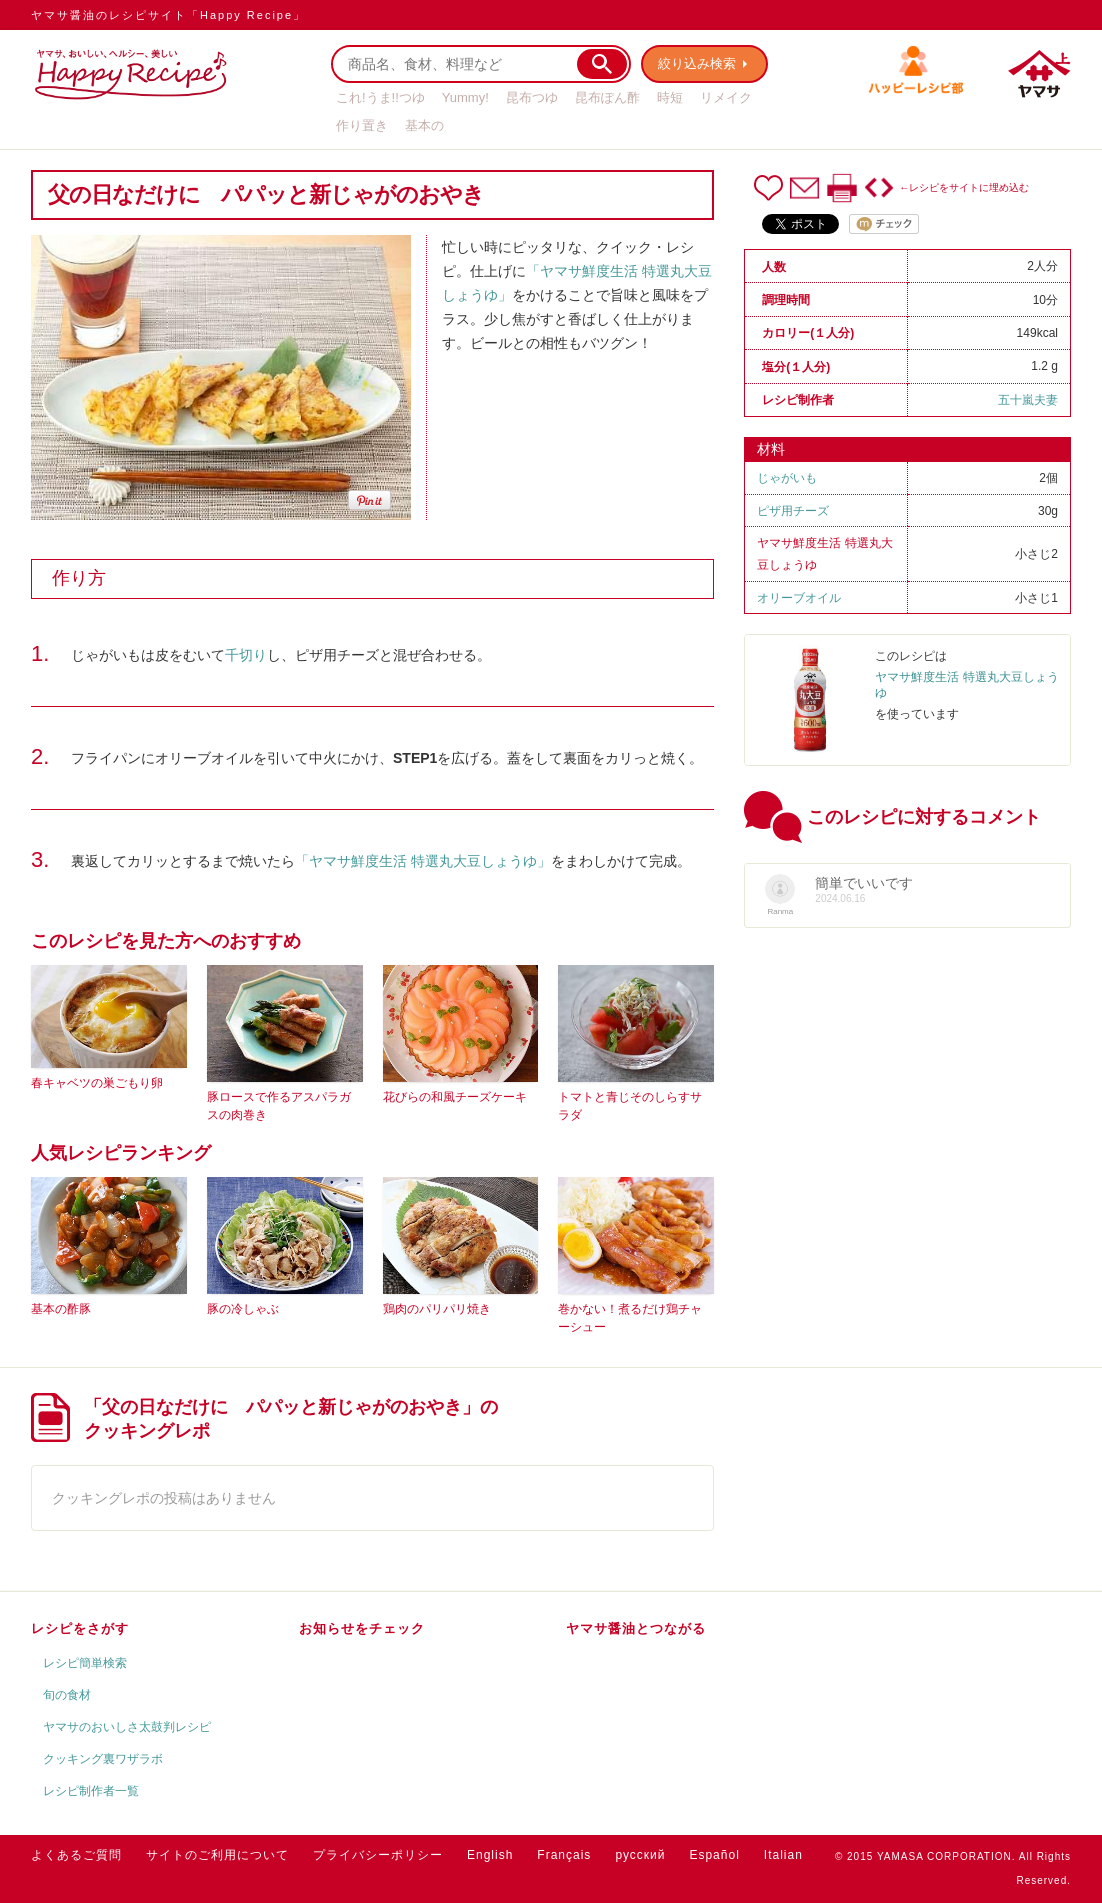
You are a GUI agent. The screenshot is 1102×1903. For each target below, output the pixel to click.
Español (714, 1855)
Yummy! (465, 97)
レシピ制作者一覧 (91, 1791)
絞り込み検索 (697, 63)
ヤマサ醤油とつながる (636, 1628)
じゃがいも (787, 478)
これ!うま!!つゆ (380, 97)
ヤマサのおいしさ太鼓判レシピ (127, 1727)
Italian (783, 1855)
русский (640, 1855)
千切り (246, 655)
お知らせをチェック (362, 1628)
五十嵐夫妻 (1028, 400)
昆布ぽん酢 (607, 97)
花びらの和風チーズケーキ (455, 1097)
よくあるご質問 (76, 1855)
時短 (670, 97)
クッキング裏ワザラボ (103, 1759)
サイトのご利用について (217, 1855)
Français (564, 1855)
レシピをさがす (80, 1628)
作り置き (362, 125)
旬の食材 (67, 1695)
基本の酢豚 (61, 1309)
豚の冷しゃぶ (243, 1309)
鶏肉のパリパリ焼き (437, 1309)
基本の (424, 125)
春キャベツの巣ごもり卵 (97, 1083)
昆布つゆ (532, 97)
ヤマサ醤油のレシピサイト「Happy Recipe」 (168, 15)
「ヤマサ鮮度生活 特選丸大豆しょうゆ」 (423, 861)
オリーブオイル (799, 598)
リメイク (726, 97)
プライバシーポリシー (378, 1855)
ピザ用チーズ (793, 511)
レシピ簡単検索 (85, 1663)
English (490, 1855)
